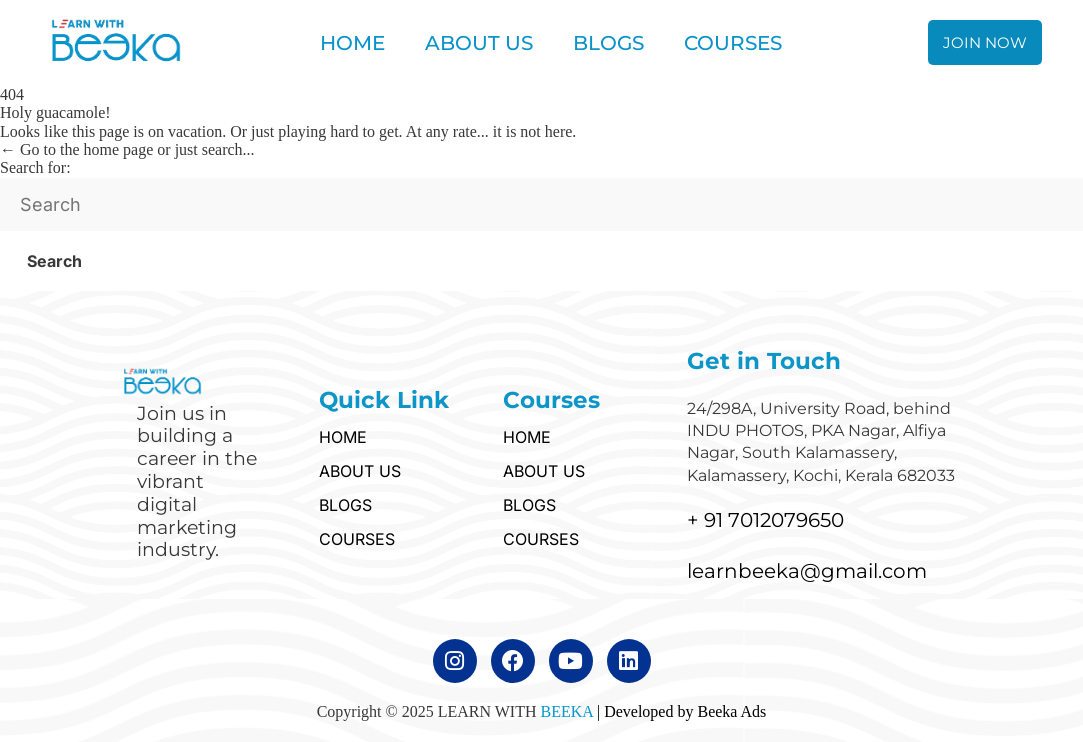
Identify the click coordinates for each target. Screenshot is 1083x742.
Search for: (35, 167)
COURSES (733, 43)
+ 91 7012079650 (765, 520)
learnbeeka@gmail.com (807, 571)
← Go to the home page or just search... (127, 149)
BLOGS (608, 43)
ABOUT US (479, 43)
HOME (352, 43)
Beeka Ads (731, 711)
